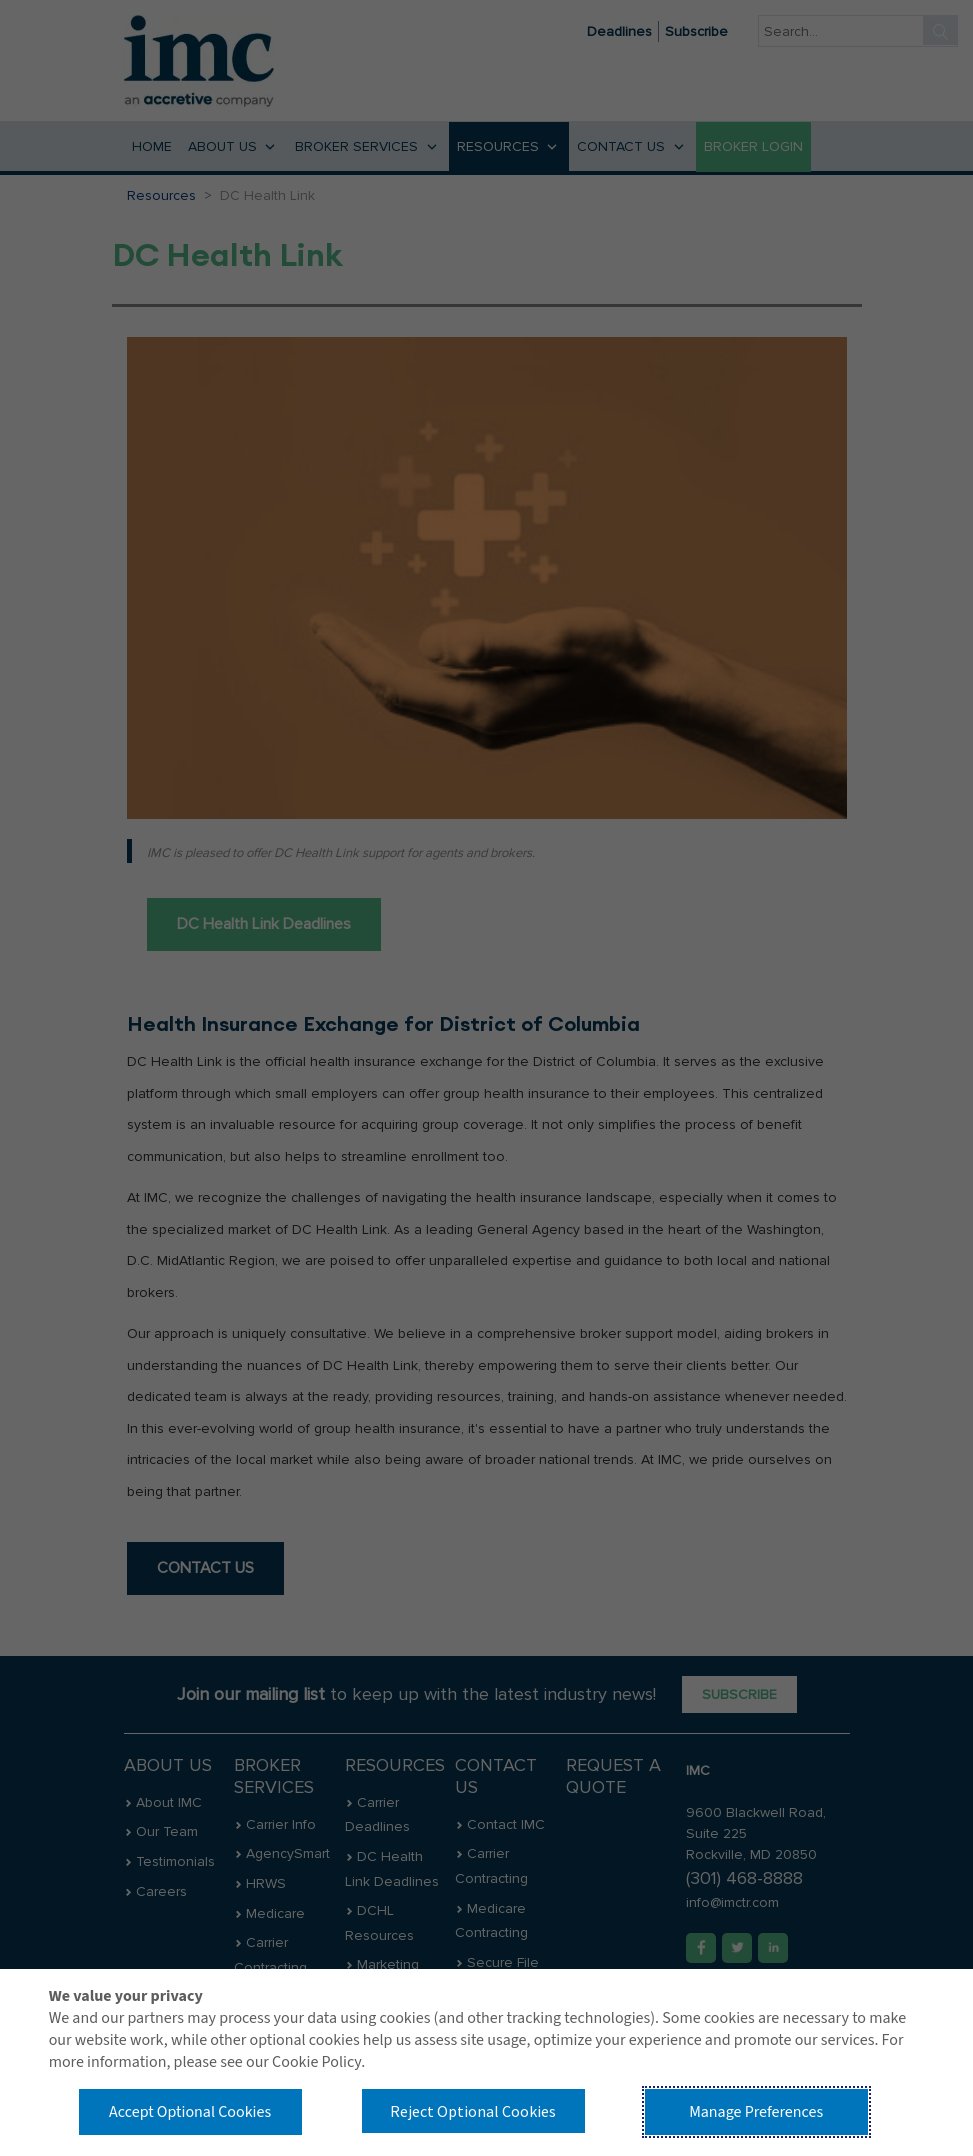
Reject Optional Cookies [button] (473, 2111)
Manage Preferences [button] (756, 2112)
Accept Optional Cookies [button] (190, 2112)
